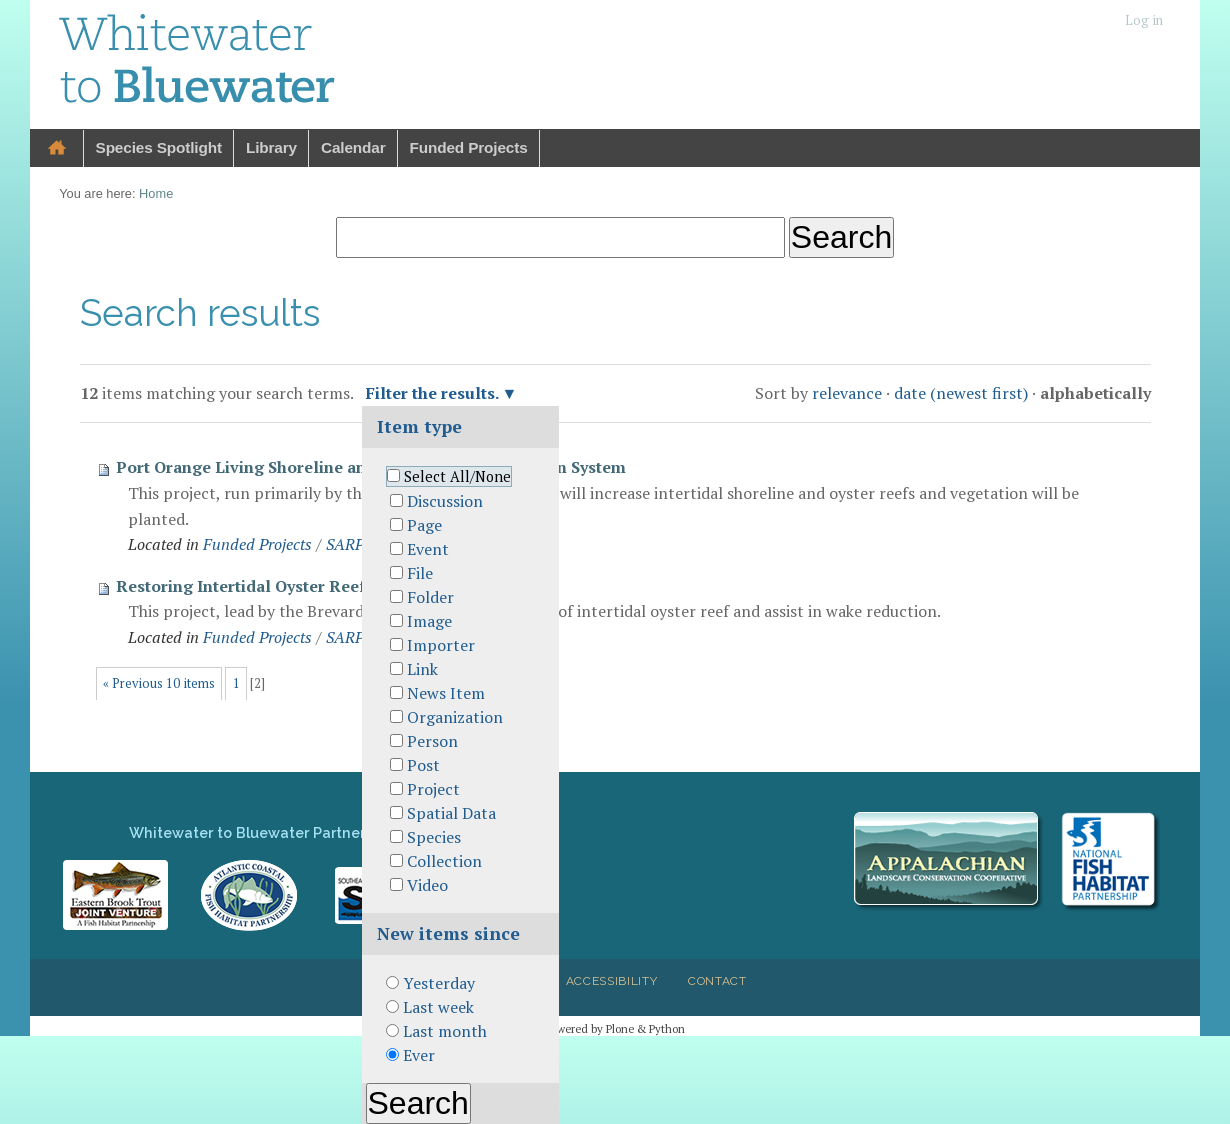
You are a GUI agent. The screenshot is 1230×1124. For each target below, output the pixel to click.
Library (271, 147)
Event (428, 549)
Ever (419, 1055)
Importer (441, 645)
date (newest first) (961, 393)
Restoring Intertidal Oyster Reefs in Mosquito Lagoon (325, 586)
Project (433, 789)
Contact (717, 981)
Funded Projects (469, 147)
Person (432, 741)
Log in (1144, 20)
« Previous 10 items (159, 683)
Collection (444, 861)
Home (57, 148)
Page (424, 525)
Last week (438, 1007)
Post (423, 765)
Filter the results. (434, 393)
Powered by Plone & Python (615, 1028)
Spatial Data (451, 813)
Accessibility (612, 981)
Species (434, 837)
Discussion (445, 501)
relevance (847, 393)
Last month (445, 1031)
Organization (455, 717)
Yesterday (439, 983)
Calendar (353, 147)
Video (427, 885)
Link (422, 669)
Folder (430, 597)
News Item (446, 693)
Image (429, 621)
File (420, 573)
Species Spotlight (159, 147)
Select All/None (457, 476)
